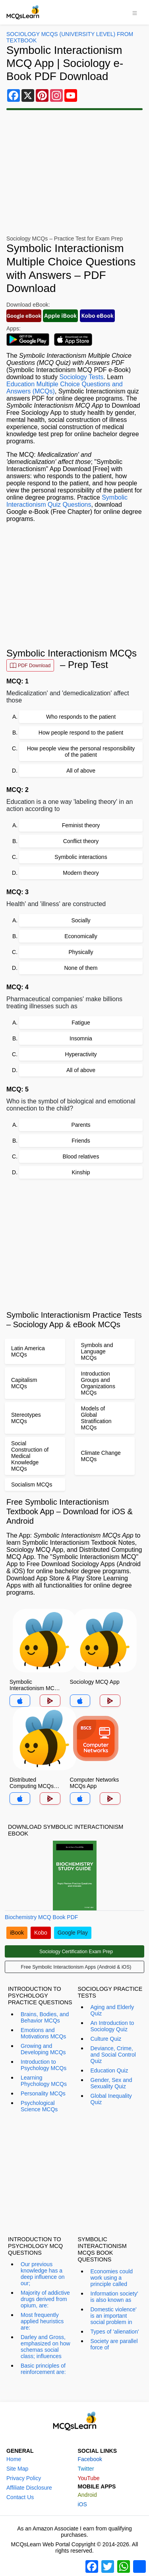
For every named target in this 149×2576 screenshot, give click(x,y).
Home (13, 2459)
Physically (80, 952)
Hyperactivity (81, 1054)
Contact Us (20, 2497)
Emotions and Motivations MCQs (43, 2033)
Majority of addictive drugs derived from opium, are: (45, 2299)
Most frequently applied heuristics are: (42, 2321)
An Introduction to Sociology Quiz (112, 2026)
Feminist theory (81, 825)
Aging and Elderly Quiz (112, 2010)
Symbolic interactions (80, 857)
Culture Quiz (106, 2039)
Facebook (90, 2459)
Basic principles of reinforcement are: (43, 2368)
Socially (80, 920)
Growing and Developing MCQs (43, 2049)
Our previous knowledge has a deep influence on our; (43, 2273)
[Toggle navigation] (135, 12)
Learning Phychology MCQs (44, 2080)
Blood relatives (81, 1156)
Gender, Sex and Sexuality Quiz (111, 2083)
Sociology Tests (81, 377)
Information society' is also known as (114, 2296)
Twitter (86, 2468)
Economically (80, 936)
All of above (80, 770)
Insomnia (81, 1038)
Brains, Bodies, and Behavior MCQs (45, 2017)
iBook (17, 1932)
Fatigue (81, 1022)
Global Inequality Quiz (111, 2099)
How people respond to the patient (81, 732)
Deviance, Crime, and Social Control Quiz (113, 2054)
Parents (80, 1125)
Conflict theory (81, 841)
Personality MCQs (43, 2093)
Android (87, 2495)
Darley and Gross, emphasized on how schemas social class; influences (45, 2346)
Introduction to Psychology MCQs (43, 2065)
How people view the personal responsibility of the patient (81, 751)
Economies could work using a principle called (112, 2277)
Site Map (17, 2468)
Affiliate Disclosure (29, 2487)
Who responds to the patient (81, 717)
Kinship (81, 1172)
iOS (82, 2504)
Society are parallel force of (114, 2344)
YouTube (89, 2478)
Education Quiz (109, 2070)
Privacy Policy (23, 2478)
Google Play (73, 1932)
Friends (81, 1140)
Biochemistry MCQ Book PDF (41, 1917)
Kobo (40, 1932)
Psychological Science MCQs (39, 2106)
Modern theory (81, 873)
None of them (80, 968)
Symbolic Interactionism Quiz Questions (67, 501)
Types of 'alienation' (115, 2331)
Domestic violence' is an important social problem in (114, 2315)
